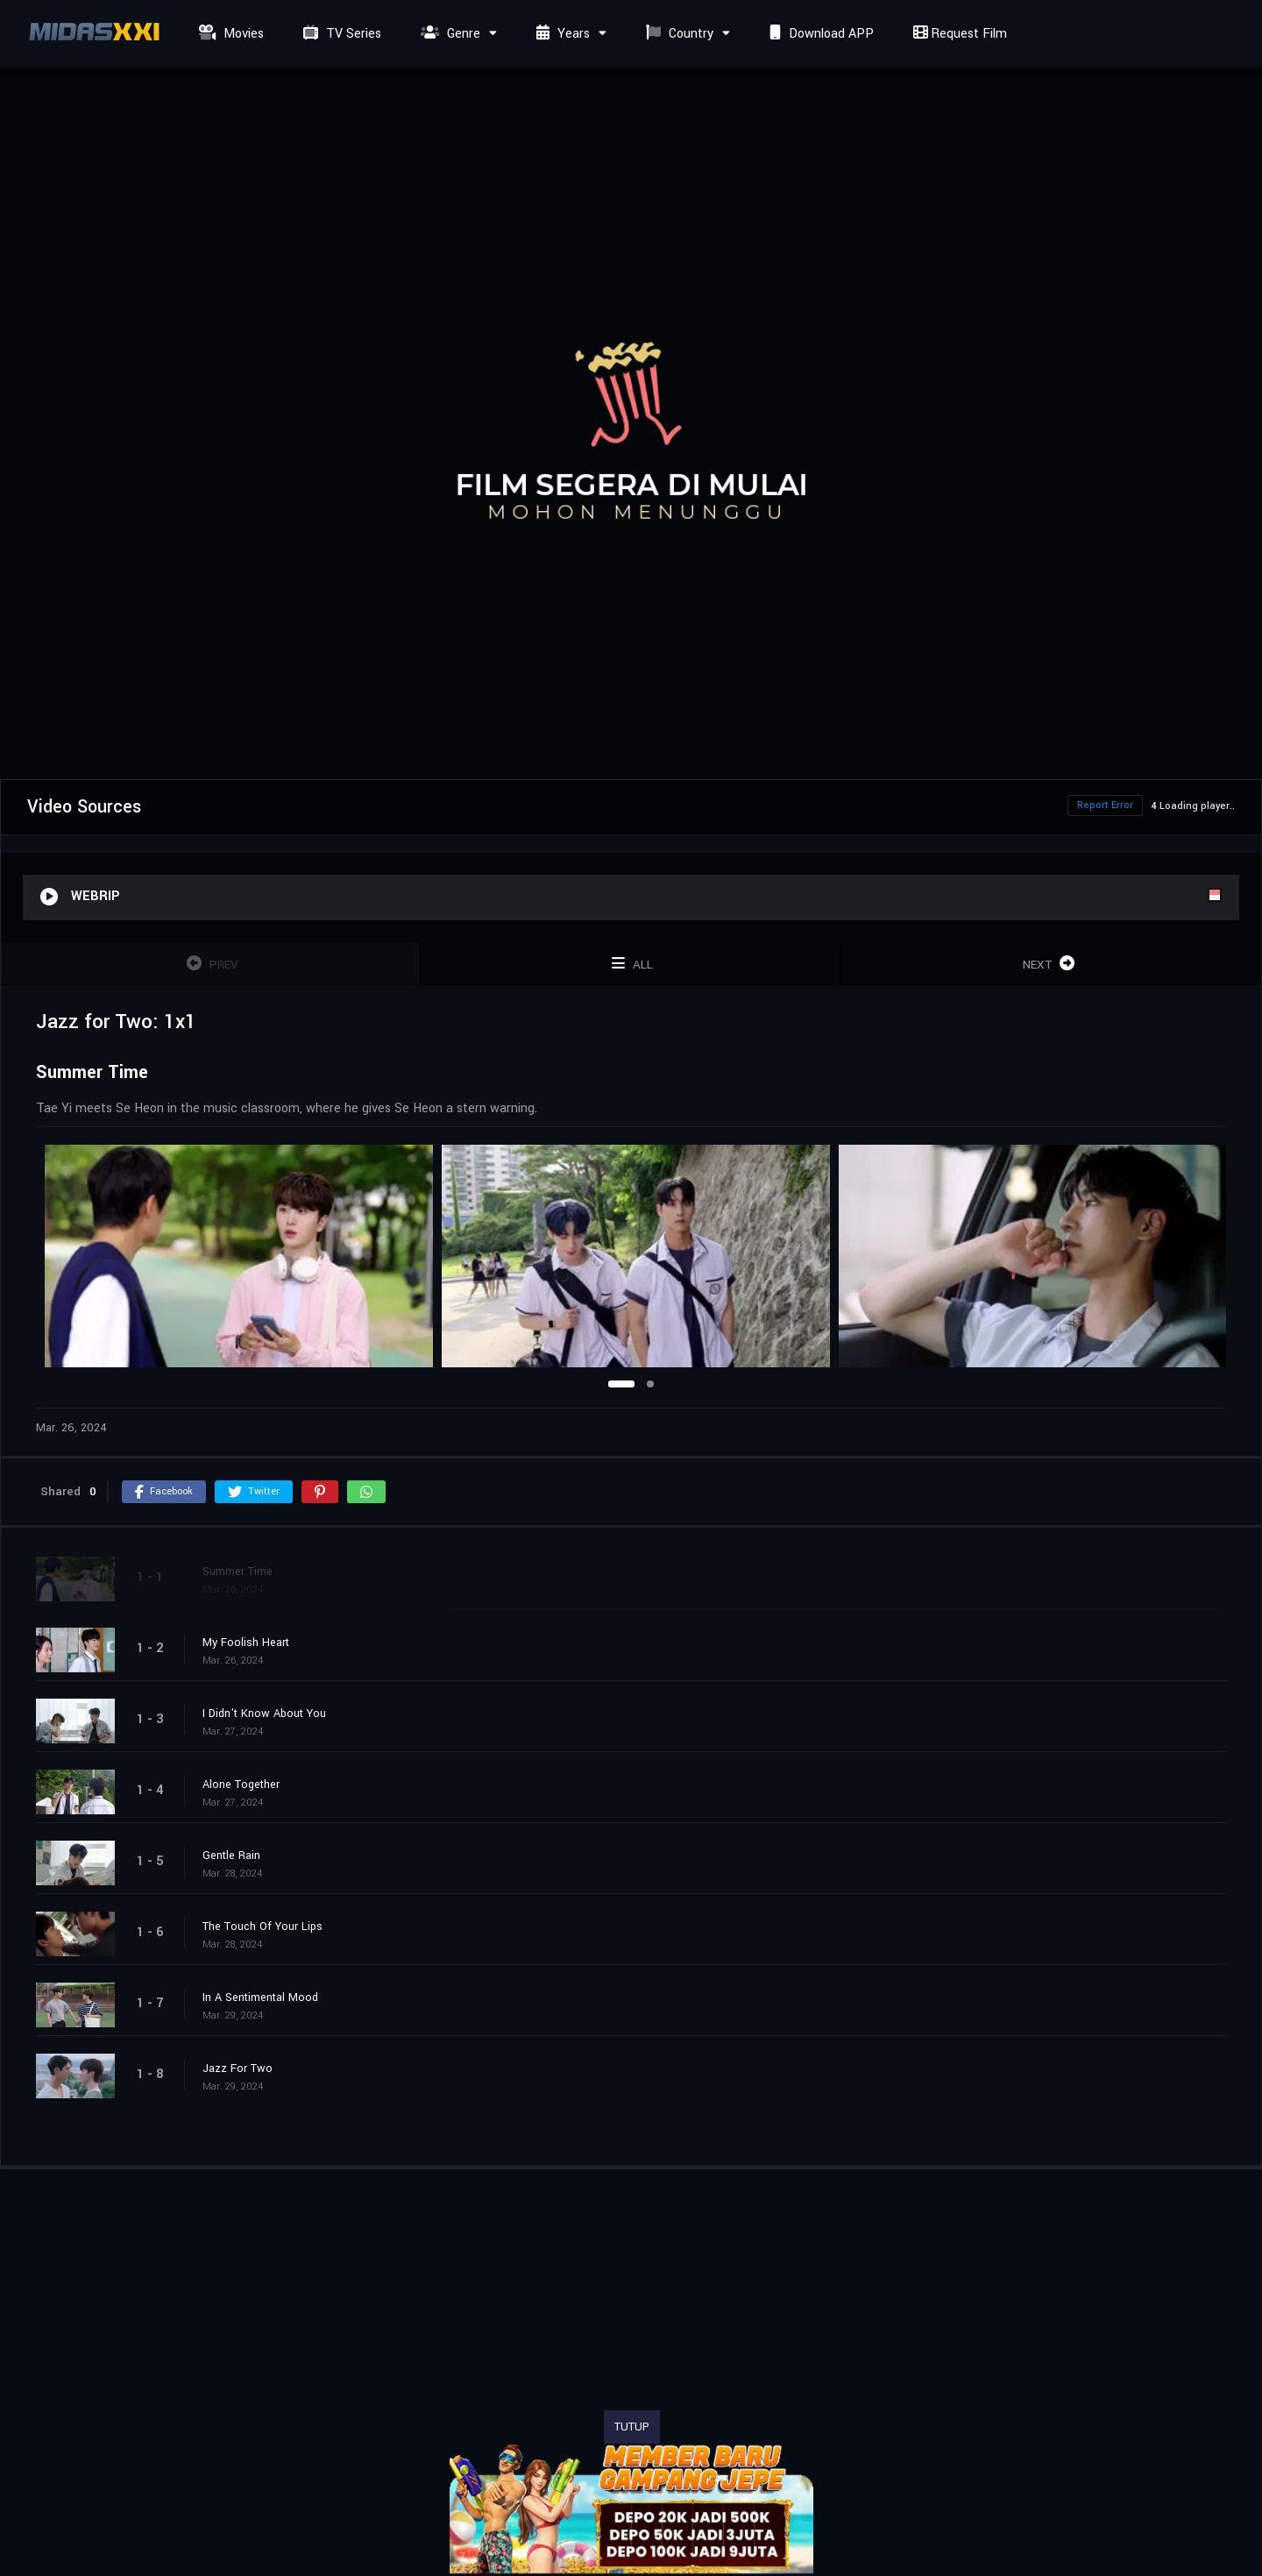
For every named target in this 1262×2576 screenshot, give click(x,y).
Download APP (819, 34)
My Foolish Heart (245, 1642)
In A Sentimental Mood (260, 1997)
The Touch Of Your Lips (262, 1926)
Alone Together (241, 1784)
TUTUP (631, 2427)
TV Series (340, 34)
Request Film (958, 34)
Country (677, 34)
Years (561, 34)
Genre (448, 34)
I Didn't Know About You (264, 1713)
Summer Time (237, 1571)
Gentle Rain (231, 1855)
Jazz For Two (237, 2068)
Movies (229, 34)
